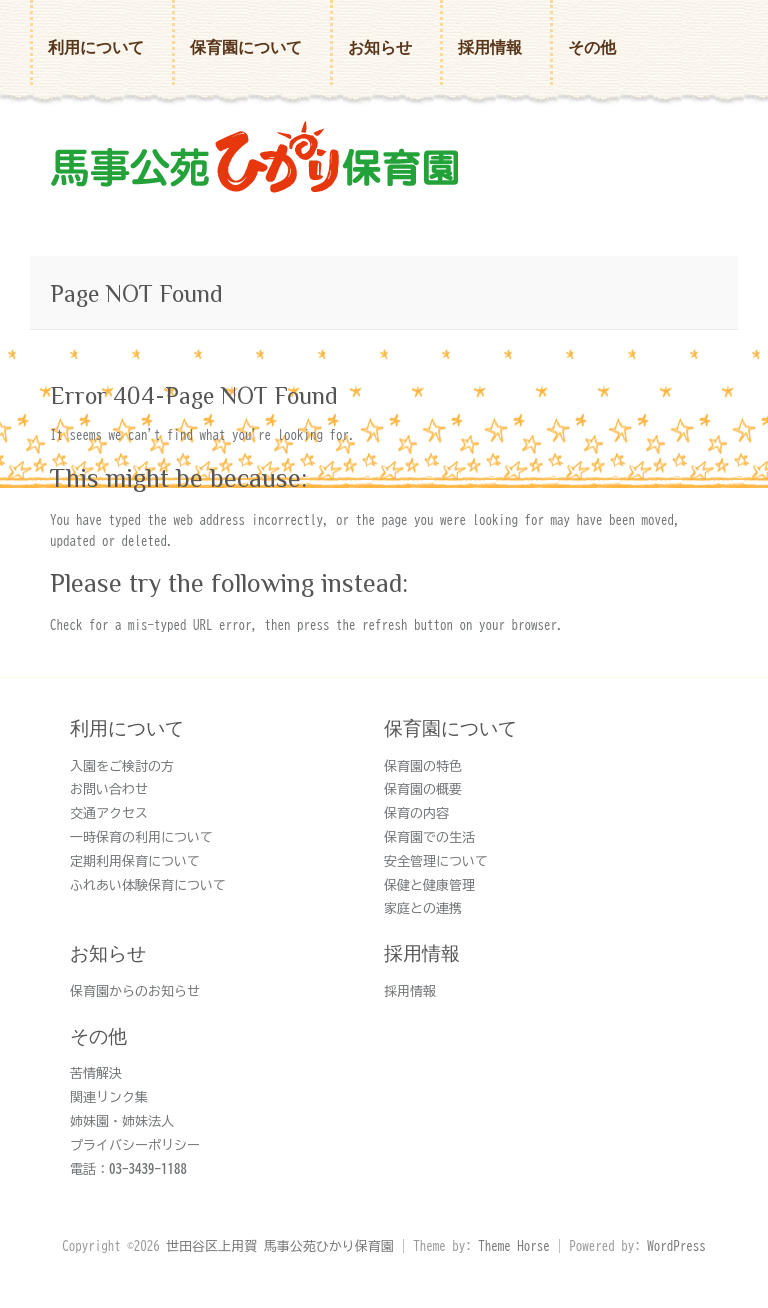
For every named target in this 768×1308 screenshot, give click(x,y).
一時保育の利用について (141, 837)
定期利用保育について (135, 861)
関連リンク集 (109, 1097)
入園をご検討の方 (122, 766)
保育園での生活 (429, 837)
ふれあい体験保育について (148, 885)
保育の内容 (416, 813)
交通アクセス (109, 813)
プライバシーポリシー (135, 1145)
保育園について (246, 47)
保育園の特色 (423, 766)
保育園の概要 (423, 789)
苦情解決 (96, 1073)
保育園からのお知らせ (135, 991)
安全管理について (436, 861)
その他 (592, 47)
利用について (96, 47)
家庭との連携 (423, 908)
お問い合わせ (109, 789)
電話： (128, 1169)
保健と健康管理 (429, 885)
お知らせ (380, 47)
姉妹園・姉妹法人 (122, 1121)
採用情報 (490, 47)
